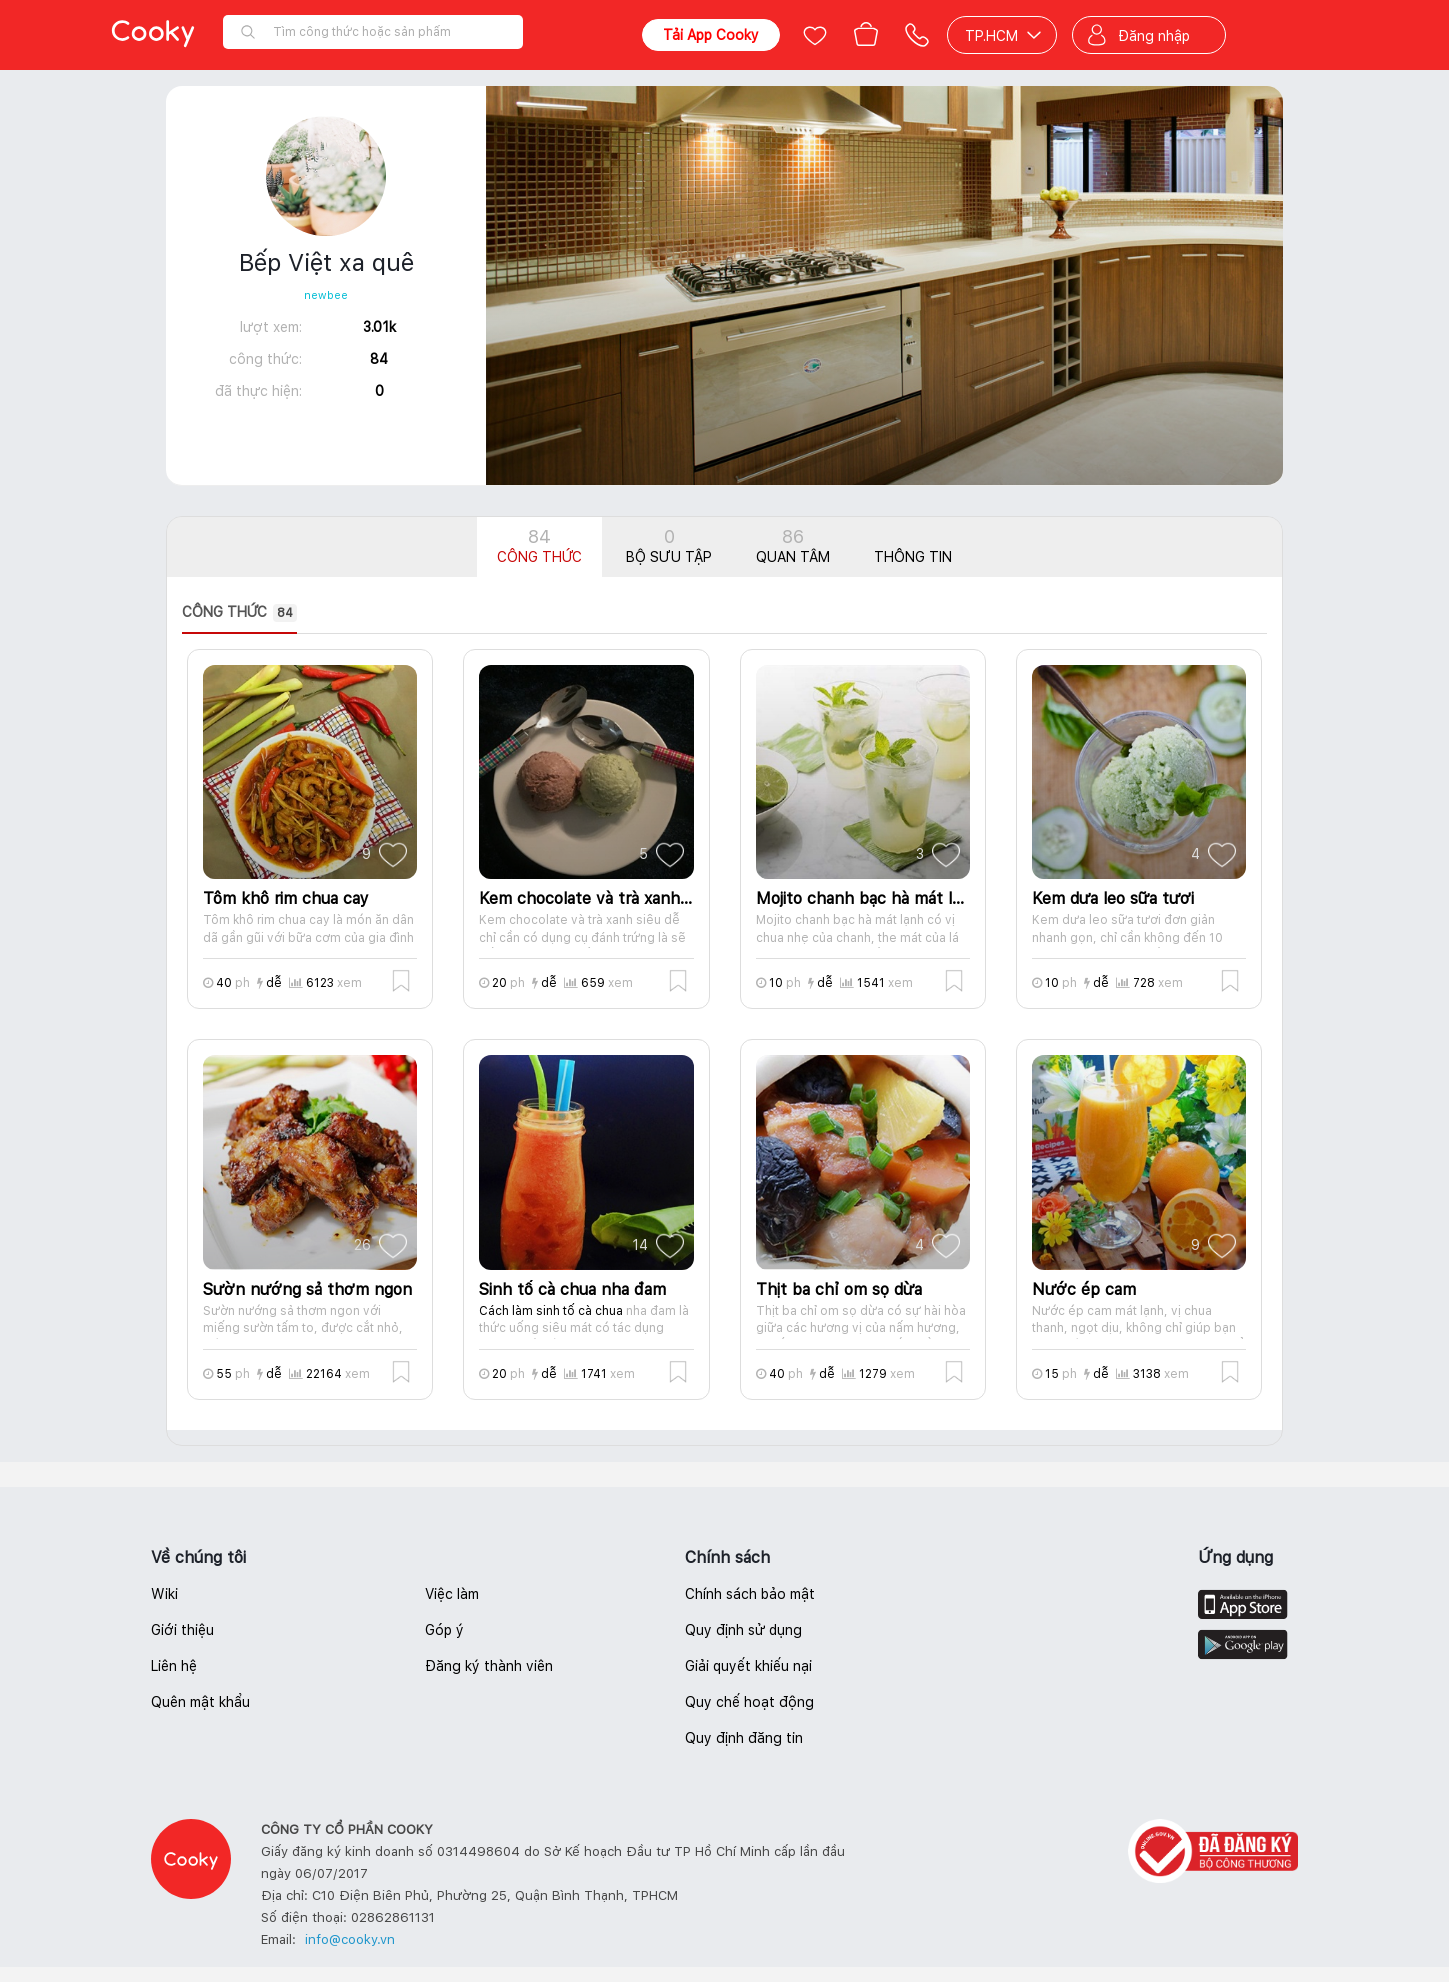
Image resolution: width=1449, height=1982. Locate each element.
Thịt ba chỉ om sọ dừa (839, 1289)
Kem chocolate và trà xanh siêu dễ (586, 898)
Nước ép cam (1084, 1289)
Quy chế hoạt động (749, 1702)
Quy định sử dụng (743, 1630)
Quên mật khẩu (200, 1702)
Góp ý (444, 1630)
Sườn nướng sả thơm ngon (307, 1289)
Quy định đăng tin (744, 1738)
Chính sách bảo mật (750, 1594)
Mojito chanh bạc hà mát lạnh (863, 898)
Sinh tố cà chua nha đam (572, 1289)
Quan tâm (793, 545)
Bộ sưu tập (669, 545)
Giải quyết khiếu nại (748, 1666)
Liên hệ (174, 1666)
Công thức (539, 545)
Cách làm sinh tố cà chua (551, 1311)
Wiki (164, 1594)
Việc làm (452, 1594)
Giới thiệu (182, 1630)
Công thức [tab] (239, 613)
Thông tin (913, 557)
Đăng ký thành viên (489, 1666)
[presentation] (254, 613)
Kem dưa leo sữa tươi (1113, 898)
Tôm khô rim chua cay (286, 898)
